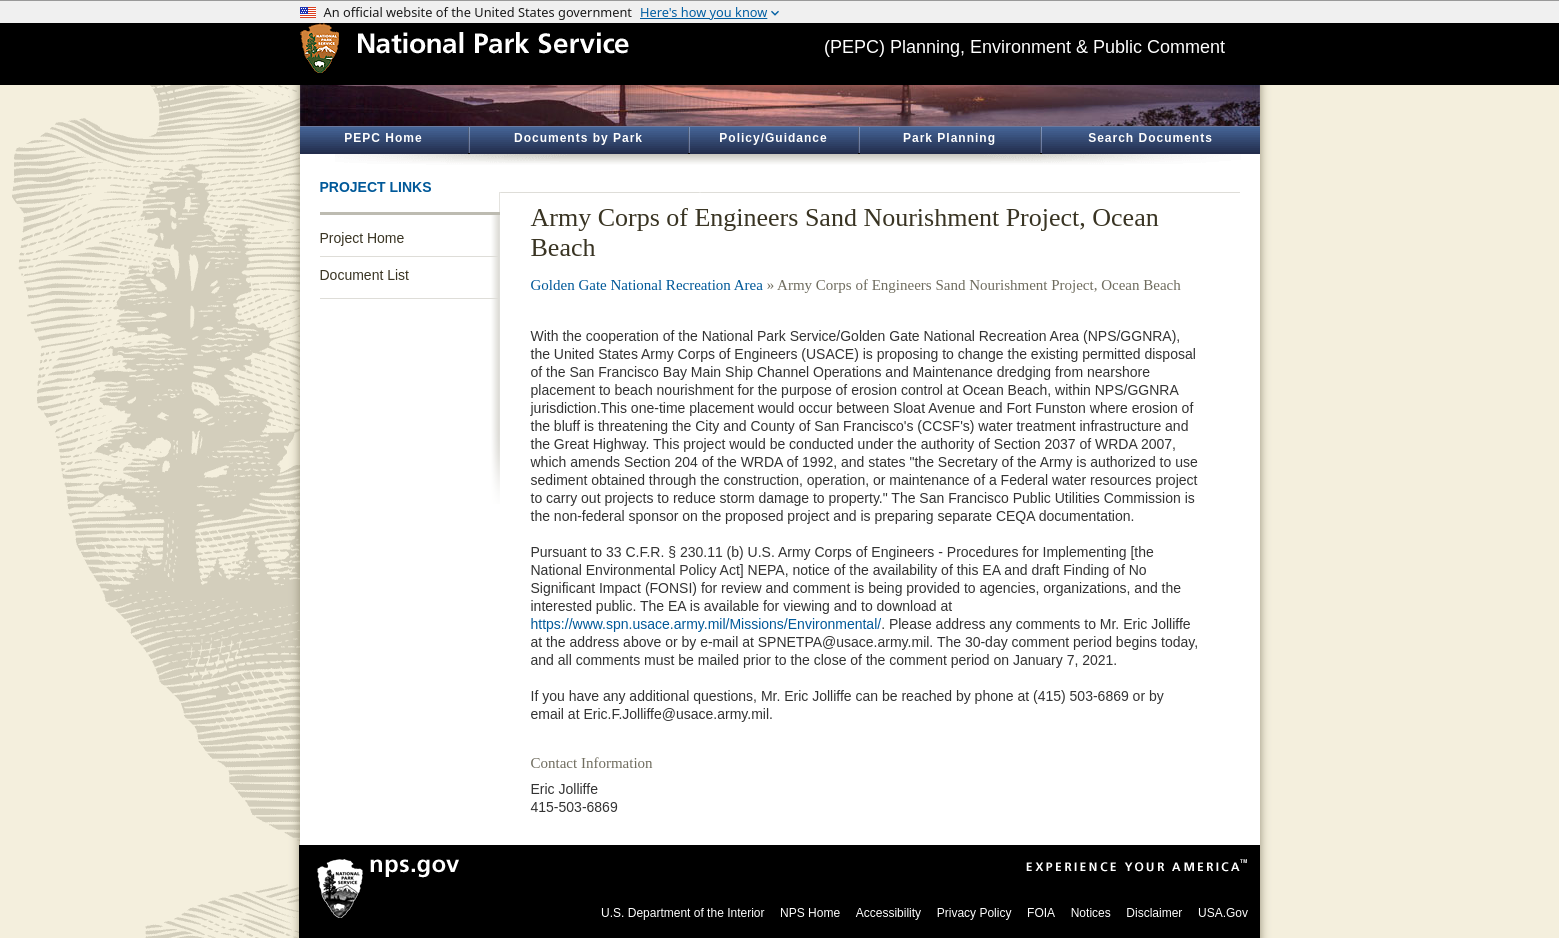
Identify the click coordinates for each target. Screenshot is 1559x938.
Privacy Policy (974, 913)
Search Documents (1150, 138)
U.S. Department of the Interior (682, 913)
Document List (364, 275)
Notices (1091, 913)
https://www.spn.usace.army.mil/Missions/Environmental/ (706, 624)
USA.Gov (1223, 913)
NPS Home (810, 913)
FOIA (1041, 913)
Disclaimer (1154, 913)
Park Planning (949, 138)
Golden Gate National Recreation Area (647, 285)
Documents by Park (578, 138)
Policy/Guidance (773, 138)
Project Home (362, 238)
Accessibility (888, 913)
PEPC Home (383, 138)
